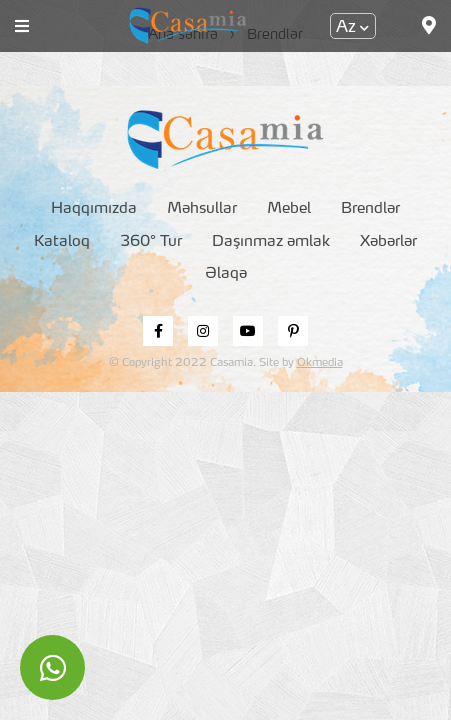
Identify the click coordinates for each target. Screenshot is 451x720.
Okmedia (320, 363)
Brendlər (370, 209)
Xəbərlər (388, 242)
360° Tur (151, 242)
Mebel (289, 209)
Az (352, 28)
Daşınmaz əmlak (271, 242)
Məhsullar (202, 209)
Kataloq (62, 242)
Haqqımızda (94, 209)
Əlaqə (226, 274)
